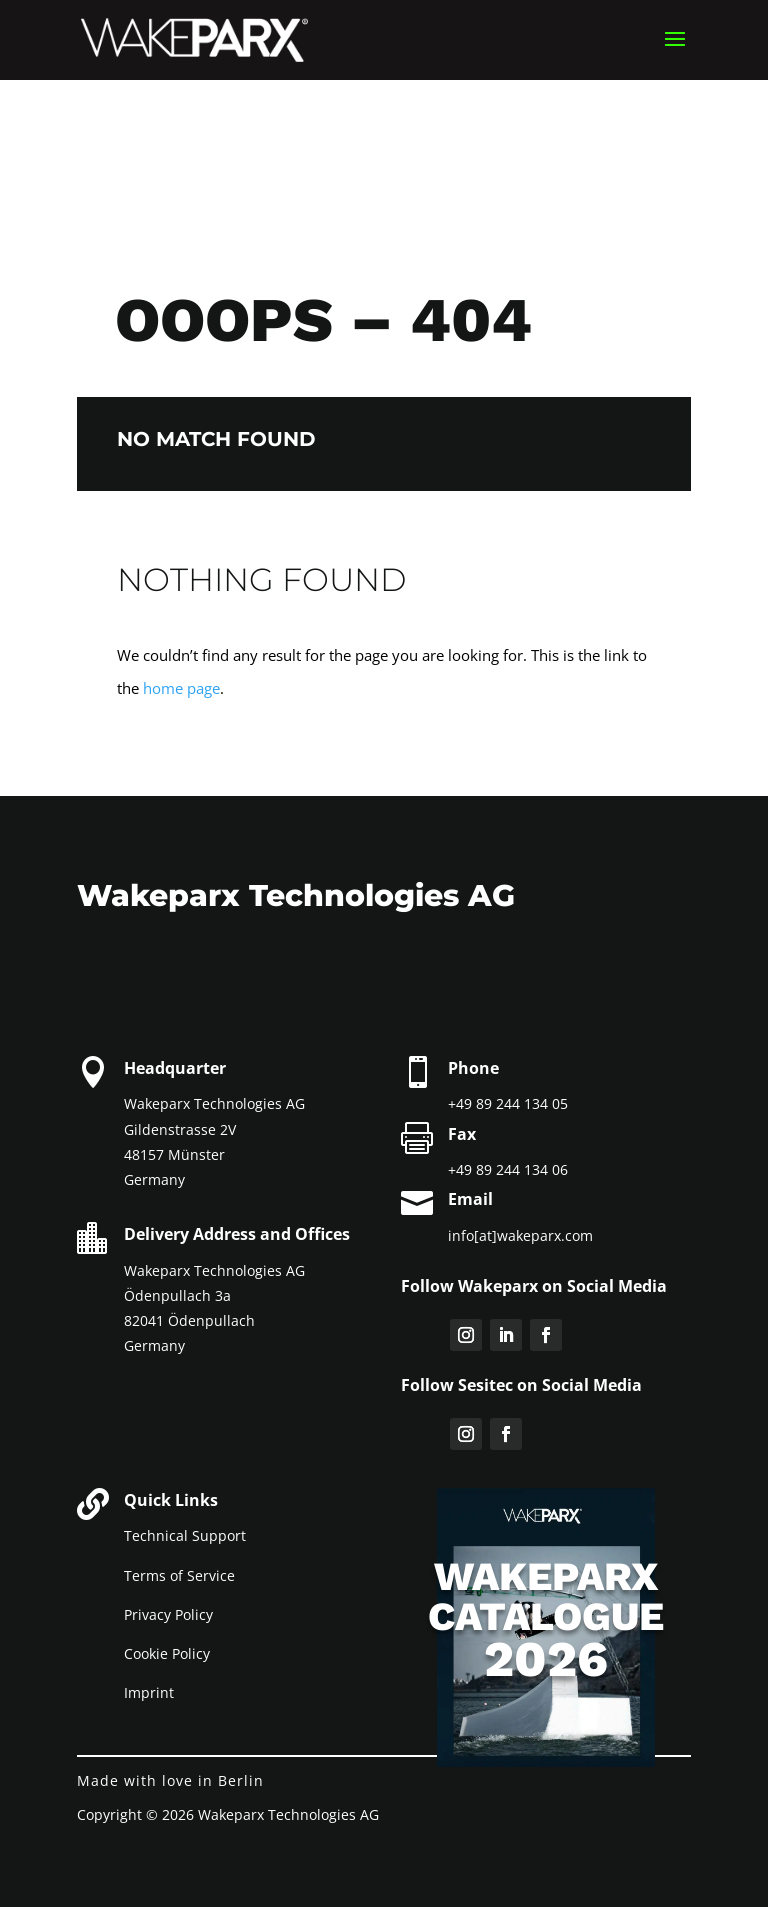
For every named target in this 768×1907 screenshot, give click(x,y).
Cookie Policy (167, 1653)
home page (181, 688)
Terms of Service (179, 1575)
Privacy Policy (168, 1614)
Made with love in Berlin (170, 1780)
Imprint (149, 1692)
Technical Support (185, 1535)
